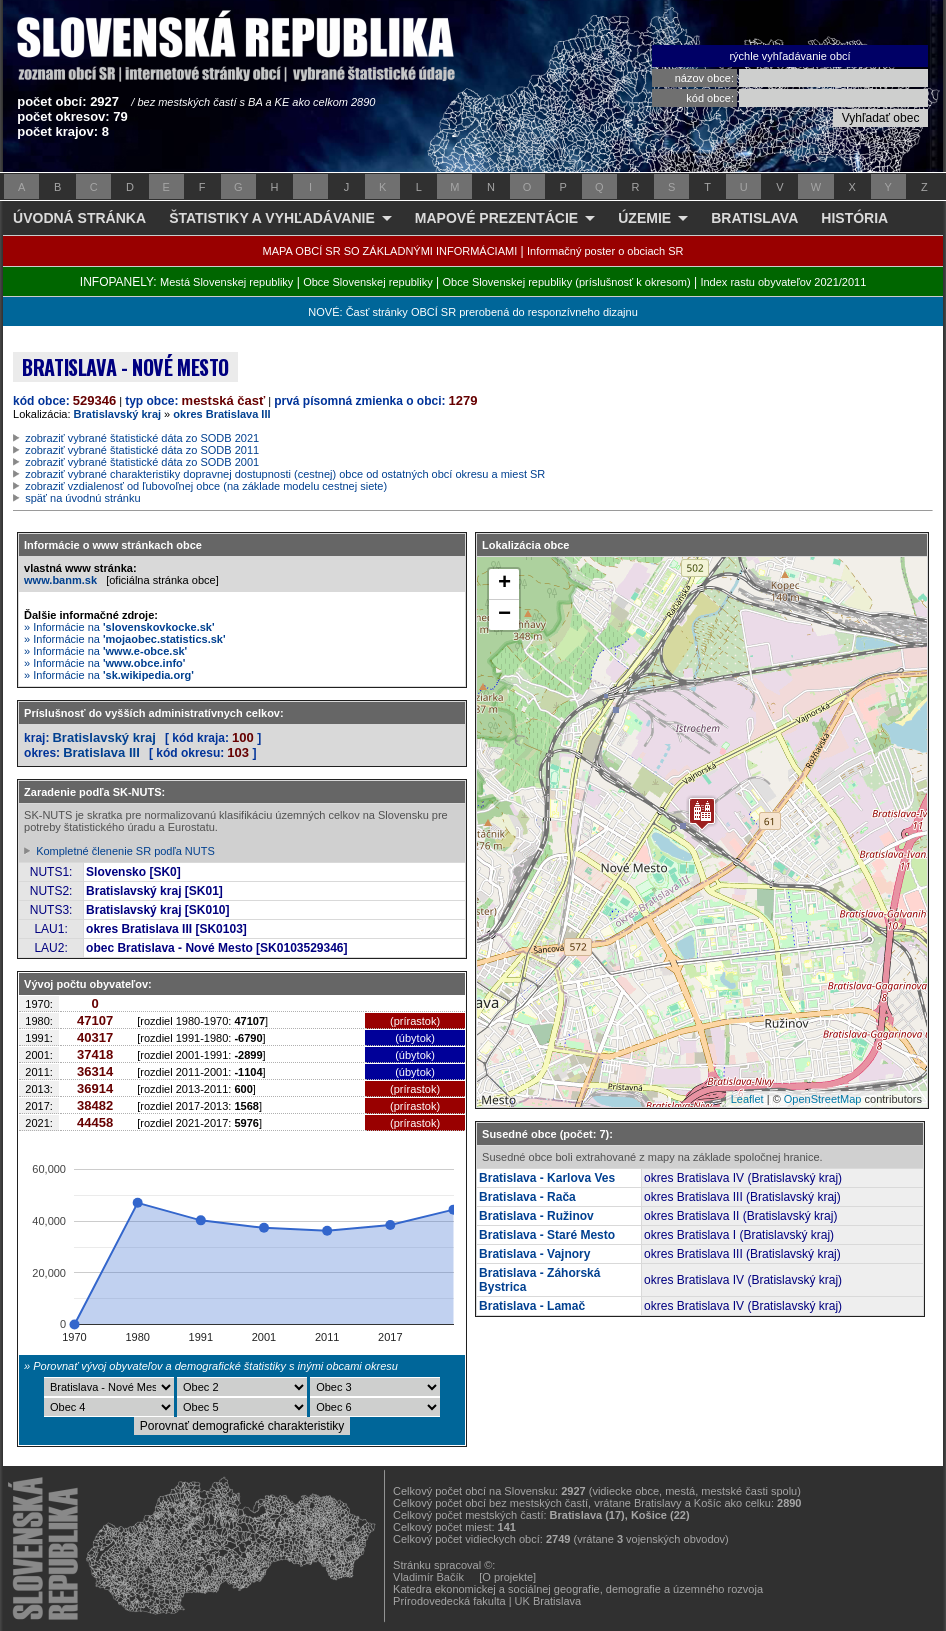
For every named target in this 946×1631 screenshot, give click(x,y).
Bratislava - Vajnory (534, 1254)
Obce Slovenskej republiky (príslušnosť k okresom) (567, 282)
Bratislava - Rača (527, 1197)
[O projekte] (507, 1577)
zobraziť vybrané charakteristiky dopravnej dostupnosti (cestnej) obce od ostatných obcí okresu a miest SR (285, 474)
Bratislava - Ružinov (536, 1216)
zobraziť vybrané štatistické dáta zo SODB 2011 (142, 450)
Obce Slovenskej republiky (368, 282)
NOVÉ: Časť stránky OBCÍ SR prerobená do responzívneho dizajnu (472, 312)
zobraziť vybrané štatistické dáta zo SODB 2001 (142, 462)
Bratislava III (101, 752)
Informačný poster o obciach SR (605, 251)
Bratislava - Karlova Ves (547, 1178)
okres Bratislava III (221, 414)
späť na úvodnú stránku (82, 498)
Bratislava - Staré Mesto (547, 1235)
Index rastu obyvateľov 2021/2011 (783, 282)
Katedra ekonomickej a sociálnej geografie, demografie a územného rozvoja (578, 1589)
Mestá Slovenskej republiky (226, 282)
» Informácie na (119, 627)
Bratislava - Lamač (532, 1306)
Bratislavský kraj (117, 414)
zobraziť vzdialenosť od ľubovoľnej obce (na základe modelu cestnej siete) (206, 486)
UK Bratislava (548, 1601)
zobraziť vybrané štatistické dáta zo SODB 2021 (142, 438)
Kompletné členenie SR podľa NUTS (125, 851)
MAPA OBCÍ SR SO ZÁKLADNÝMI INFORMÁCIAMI (390, 251)
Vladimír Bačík (428, 1577)
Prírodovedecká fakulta (449, 1601)
